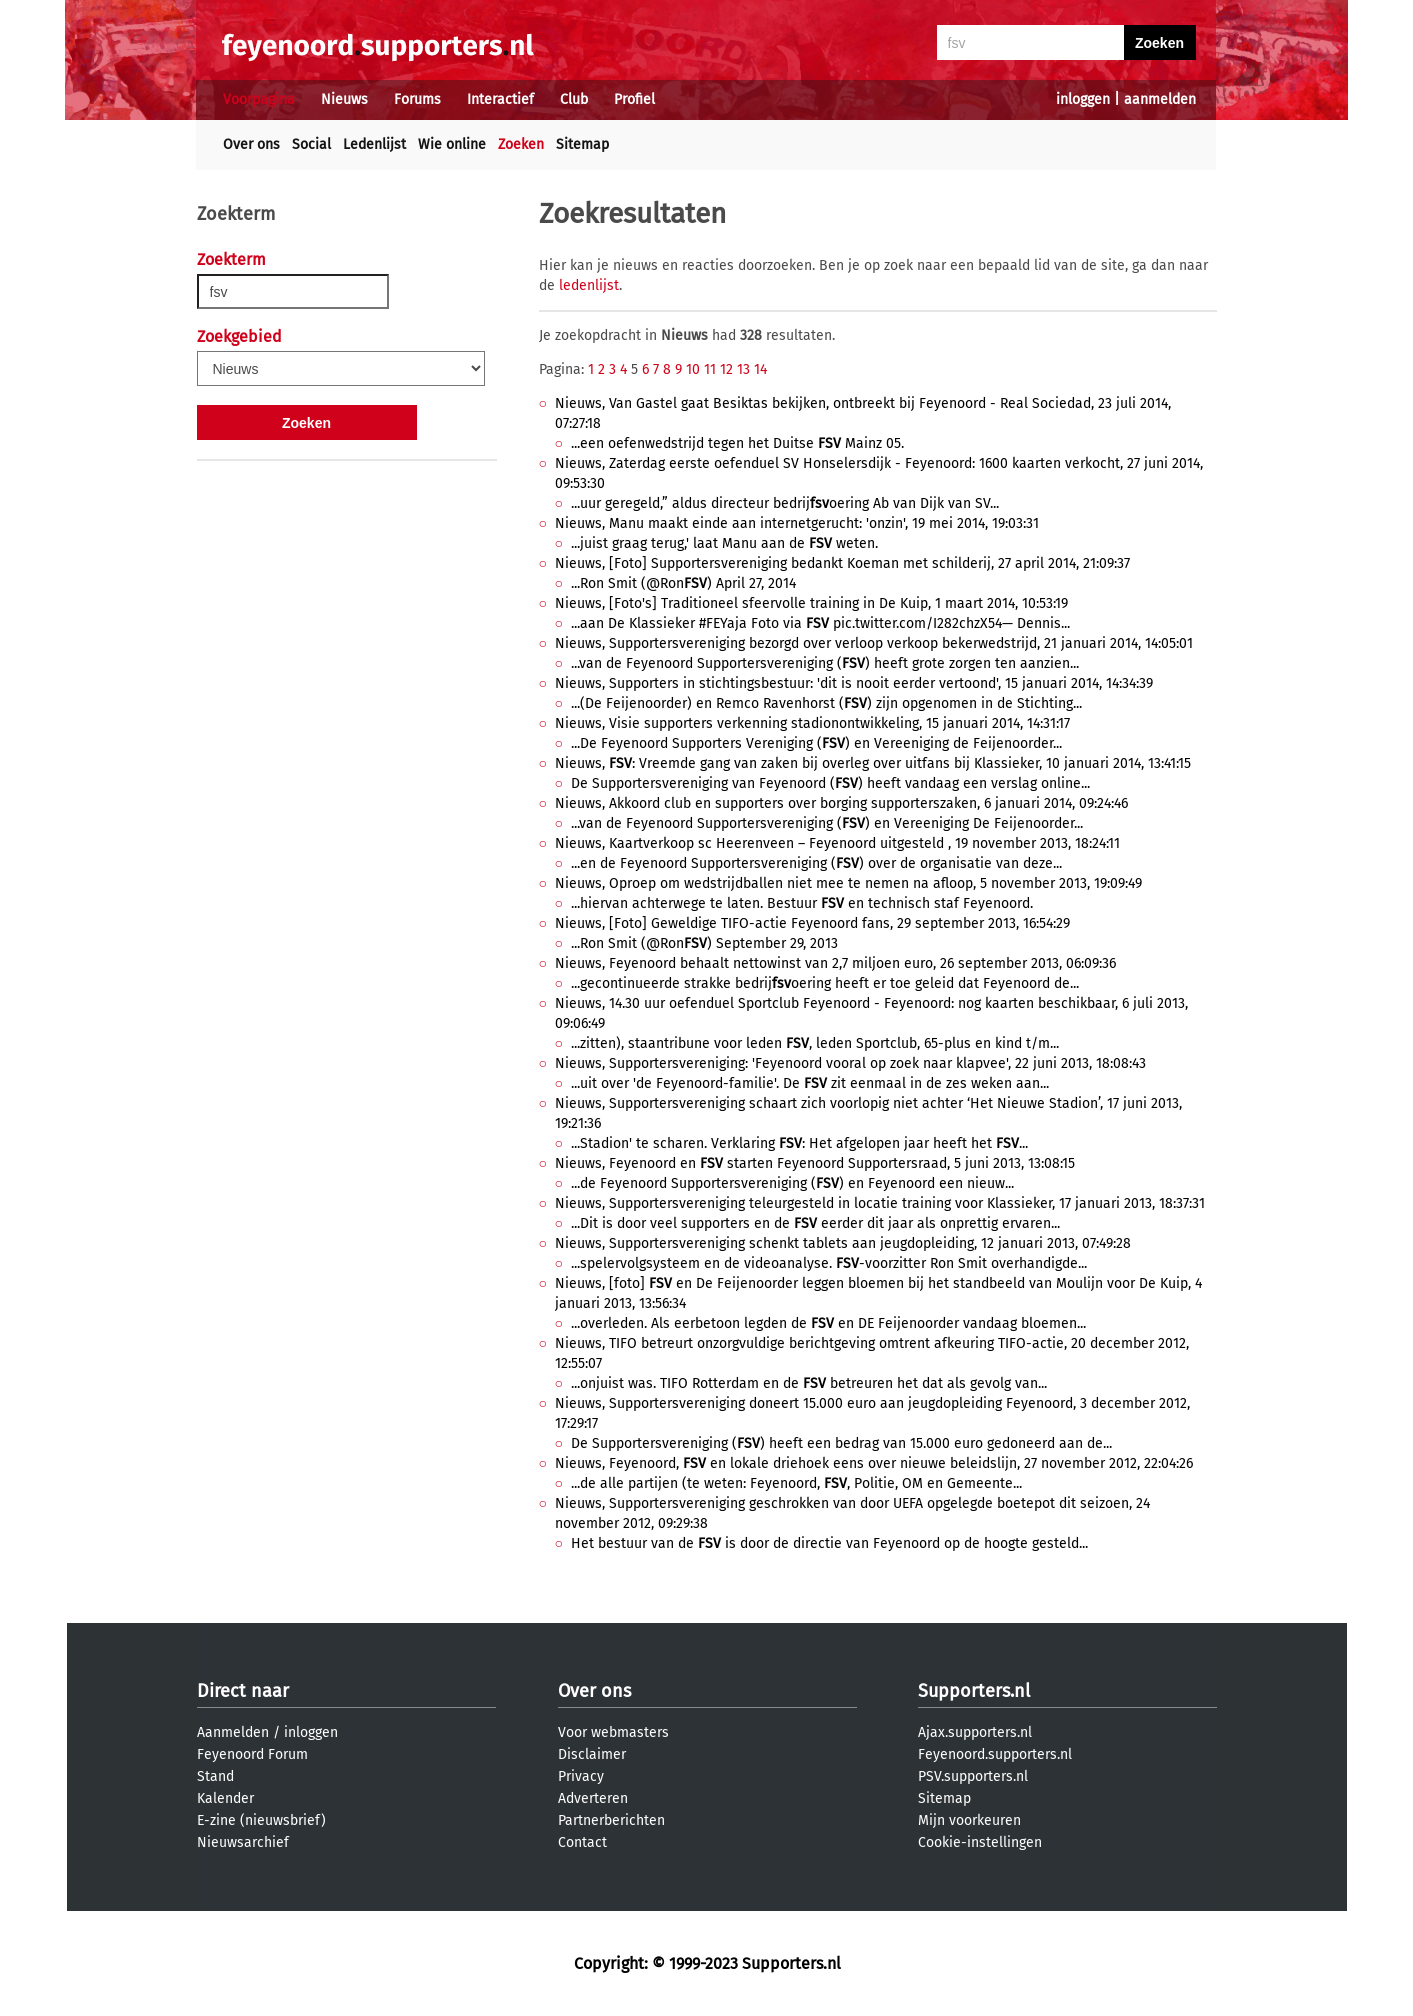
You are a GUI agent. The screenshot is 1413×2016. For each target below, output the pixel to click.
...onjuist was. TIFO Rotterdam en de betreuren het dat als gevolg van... (809, 1383)
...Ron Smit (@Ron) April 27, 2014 (683, 583)
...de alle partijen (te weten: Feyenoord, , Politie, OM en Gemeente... (796, 1483)
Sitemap (582, 144)
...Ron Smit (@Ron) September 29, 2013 (704, 943)
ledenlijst (589, 285)
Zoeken (521, 144)
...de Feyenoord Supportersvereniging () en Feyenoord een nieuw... (792, 1183)
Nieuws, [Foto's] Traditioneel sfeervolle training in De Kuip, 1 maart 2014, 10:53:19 (811, 603)
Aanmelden (233, 1732)
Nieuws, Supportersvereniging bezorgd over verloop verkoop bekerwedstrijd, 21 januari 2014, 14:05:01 (874, 643)
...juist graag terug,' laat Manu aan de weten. (724, 543)
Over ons (251, 144)
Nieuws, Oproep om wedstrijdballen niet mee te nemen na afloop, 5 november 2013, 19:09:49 (848, 883)
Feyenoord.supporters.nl (995, 1754)
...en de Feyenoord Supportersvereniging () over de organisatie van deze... (816, 863)
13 (743, 369)
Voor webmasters (613, 1732)
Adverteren (593, 1798)
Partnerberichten (611, 1820)
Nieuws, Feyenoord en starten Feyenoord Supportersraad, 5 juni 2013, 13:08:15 (815, 1163)
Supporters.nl (974, 1691)
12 (726, 369)
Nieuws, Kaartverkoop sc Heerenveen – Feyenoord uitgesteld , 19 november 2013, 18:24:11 (837, 843)
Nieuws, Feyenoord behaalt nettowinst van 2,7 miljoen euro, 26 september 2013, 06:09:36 (835, 963)
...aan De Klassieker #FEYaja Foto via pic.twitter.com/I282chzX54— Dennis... (820, 623)
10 (693, 369)
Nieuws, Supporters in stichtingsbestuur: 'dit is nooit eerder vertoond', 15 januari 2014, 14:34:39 (854, 683)
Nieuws (344, 99)
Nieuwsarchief (243, 1842)
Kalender (225, 1798)
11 (710, 369)
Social (311, 144)
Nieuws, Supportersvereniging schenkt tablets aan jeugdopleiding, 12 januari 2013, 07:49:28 (843, 1243)
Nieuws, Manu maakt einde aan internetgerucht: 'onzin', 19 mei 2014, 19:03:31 (797, 523)
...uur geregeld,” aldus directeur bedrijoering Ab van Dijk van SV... (785, 503)
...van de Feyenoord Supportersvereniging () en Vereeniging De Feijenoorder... (827, 823)
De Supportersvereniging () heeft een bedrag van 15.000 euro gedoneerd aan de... (841, 1443)
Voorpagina (259, 99)
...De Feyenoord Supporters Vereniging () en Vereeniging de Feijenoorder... (816, 743)
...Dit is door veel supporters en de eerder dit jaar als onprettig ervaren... (815, 1223)
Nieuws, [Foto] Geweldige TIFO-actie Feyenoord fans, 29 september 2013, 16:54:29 (812, 923)
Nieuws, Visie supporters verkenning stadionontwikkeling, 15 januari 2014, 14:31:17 (812, 723)
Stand (215, 1776)
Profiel (634, 99)
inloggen (1083, 99)
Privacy (581, 1776)
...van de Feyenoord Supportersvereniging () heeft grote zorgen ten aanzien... (825, 663)
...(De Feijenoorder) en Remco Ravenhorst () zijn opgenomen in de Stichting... (826, 703)
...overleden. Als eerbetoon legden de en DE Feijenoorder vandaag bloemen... (828, 1323)
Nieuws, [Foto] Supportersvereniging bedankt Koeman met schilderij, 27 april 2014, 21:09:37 (842, 563)
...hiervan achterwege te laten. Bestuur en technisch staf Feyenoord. (802, 903)
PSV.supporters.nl (973, 1776)
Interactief (500, 99)
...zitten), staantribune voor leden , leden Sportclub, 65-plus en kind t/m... (815, 1043)
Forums (417, 99)
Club (574, 99)
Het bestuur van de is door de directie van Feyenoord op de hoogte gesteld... (829, 1543)
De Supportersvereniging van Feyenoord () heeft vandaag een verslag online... (830, 783)
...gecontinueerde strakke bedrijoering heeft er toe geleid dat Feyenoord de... (825, 983)
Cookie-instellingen (980, 1842)
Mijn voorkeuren (969, 1820)
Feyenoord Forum (252, 1754)
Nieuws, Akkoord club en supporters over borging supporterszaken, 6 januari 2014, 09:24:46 (841, 803)
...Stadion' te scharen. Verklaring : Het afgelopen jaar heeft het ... (799, 1143)
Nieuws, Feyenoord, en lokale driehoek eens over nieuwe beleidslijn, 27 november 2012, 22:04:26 (874, 1463)
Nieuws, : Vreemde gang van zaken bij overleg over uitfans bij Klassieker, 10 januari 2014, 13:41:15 (873, 763)
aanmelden (1160, 99)
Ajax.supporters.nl (975, 1732)
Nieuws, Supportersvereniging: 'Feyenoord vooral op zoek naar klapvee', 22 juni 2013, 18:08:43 (850, 1063)
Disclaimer (592, 1754)
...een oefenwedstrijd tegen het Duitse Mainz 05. (737, 443)
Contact (582, 1842)
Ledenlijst (374, 144)
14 (760, 369)
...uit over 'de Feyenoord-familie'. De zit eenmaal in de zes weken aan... (810, 1083)
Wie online (452, 144)
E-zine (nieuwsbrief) (261, 1820)
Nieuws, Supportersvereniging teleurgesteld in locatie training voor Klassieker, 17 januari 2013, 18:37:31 (880, 1203)
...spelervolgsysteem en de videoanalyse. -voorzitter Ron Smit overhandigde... (829, 1263)
